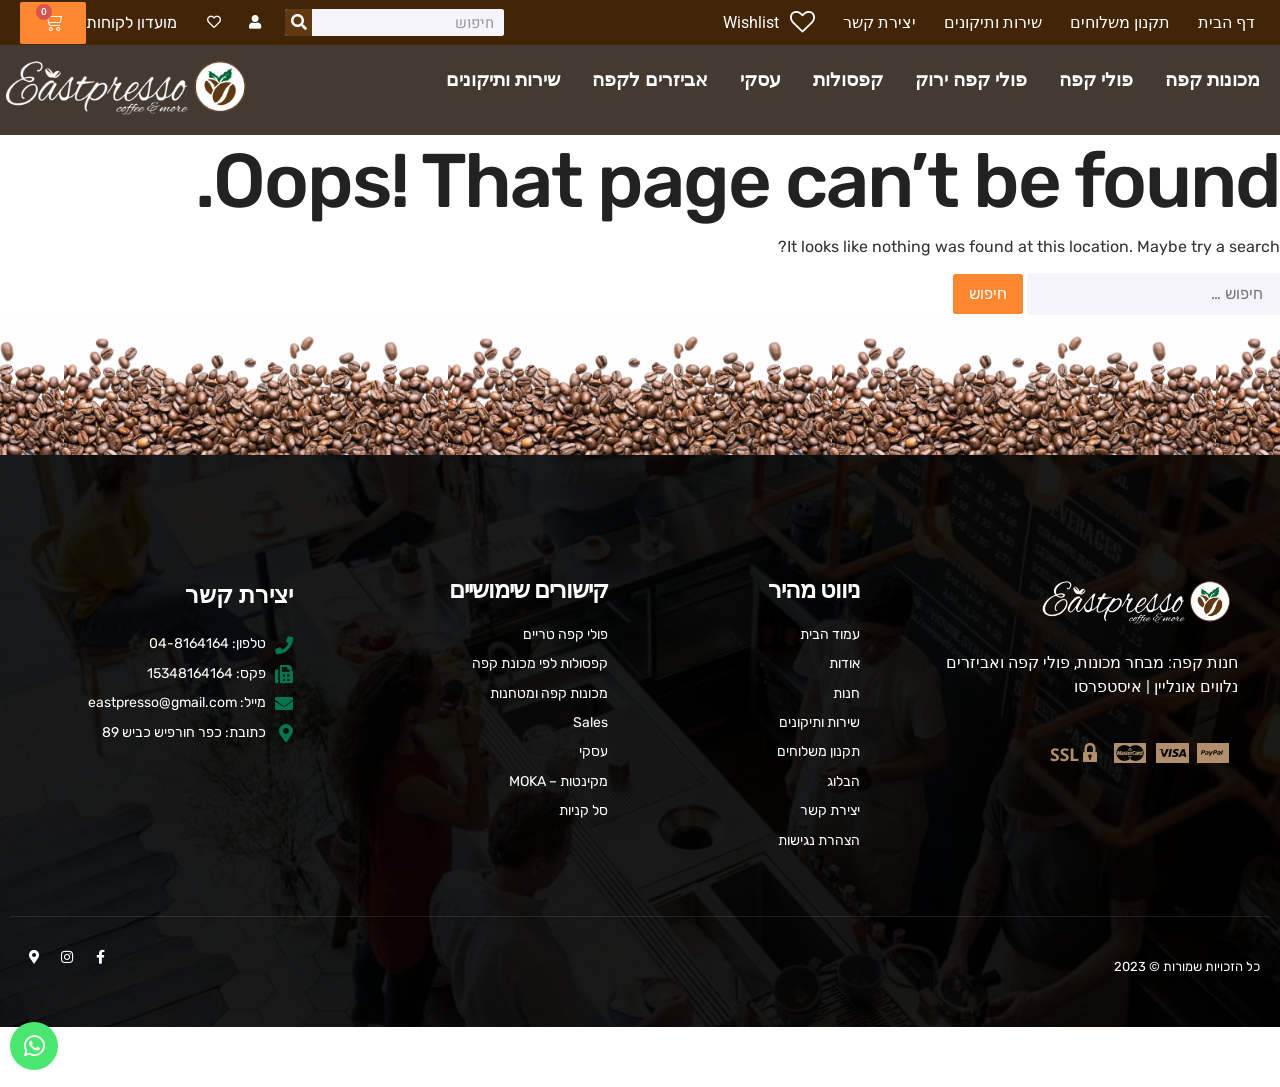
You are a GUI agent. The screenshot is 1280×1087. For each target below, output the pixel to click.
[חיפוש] (305, 22)
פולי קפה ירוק (971, 79)
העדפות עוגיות (640, 1056)
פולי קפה (1096, 79)
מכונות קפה (1212, 79)
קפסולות (848, 79)
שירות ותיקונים (503, 79)
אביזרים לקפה (650, 79)
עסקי (760, 79)
